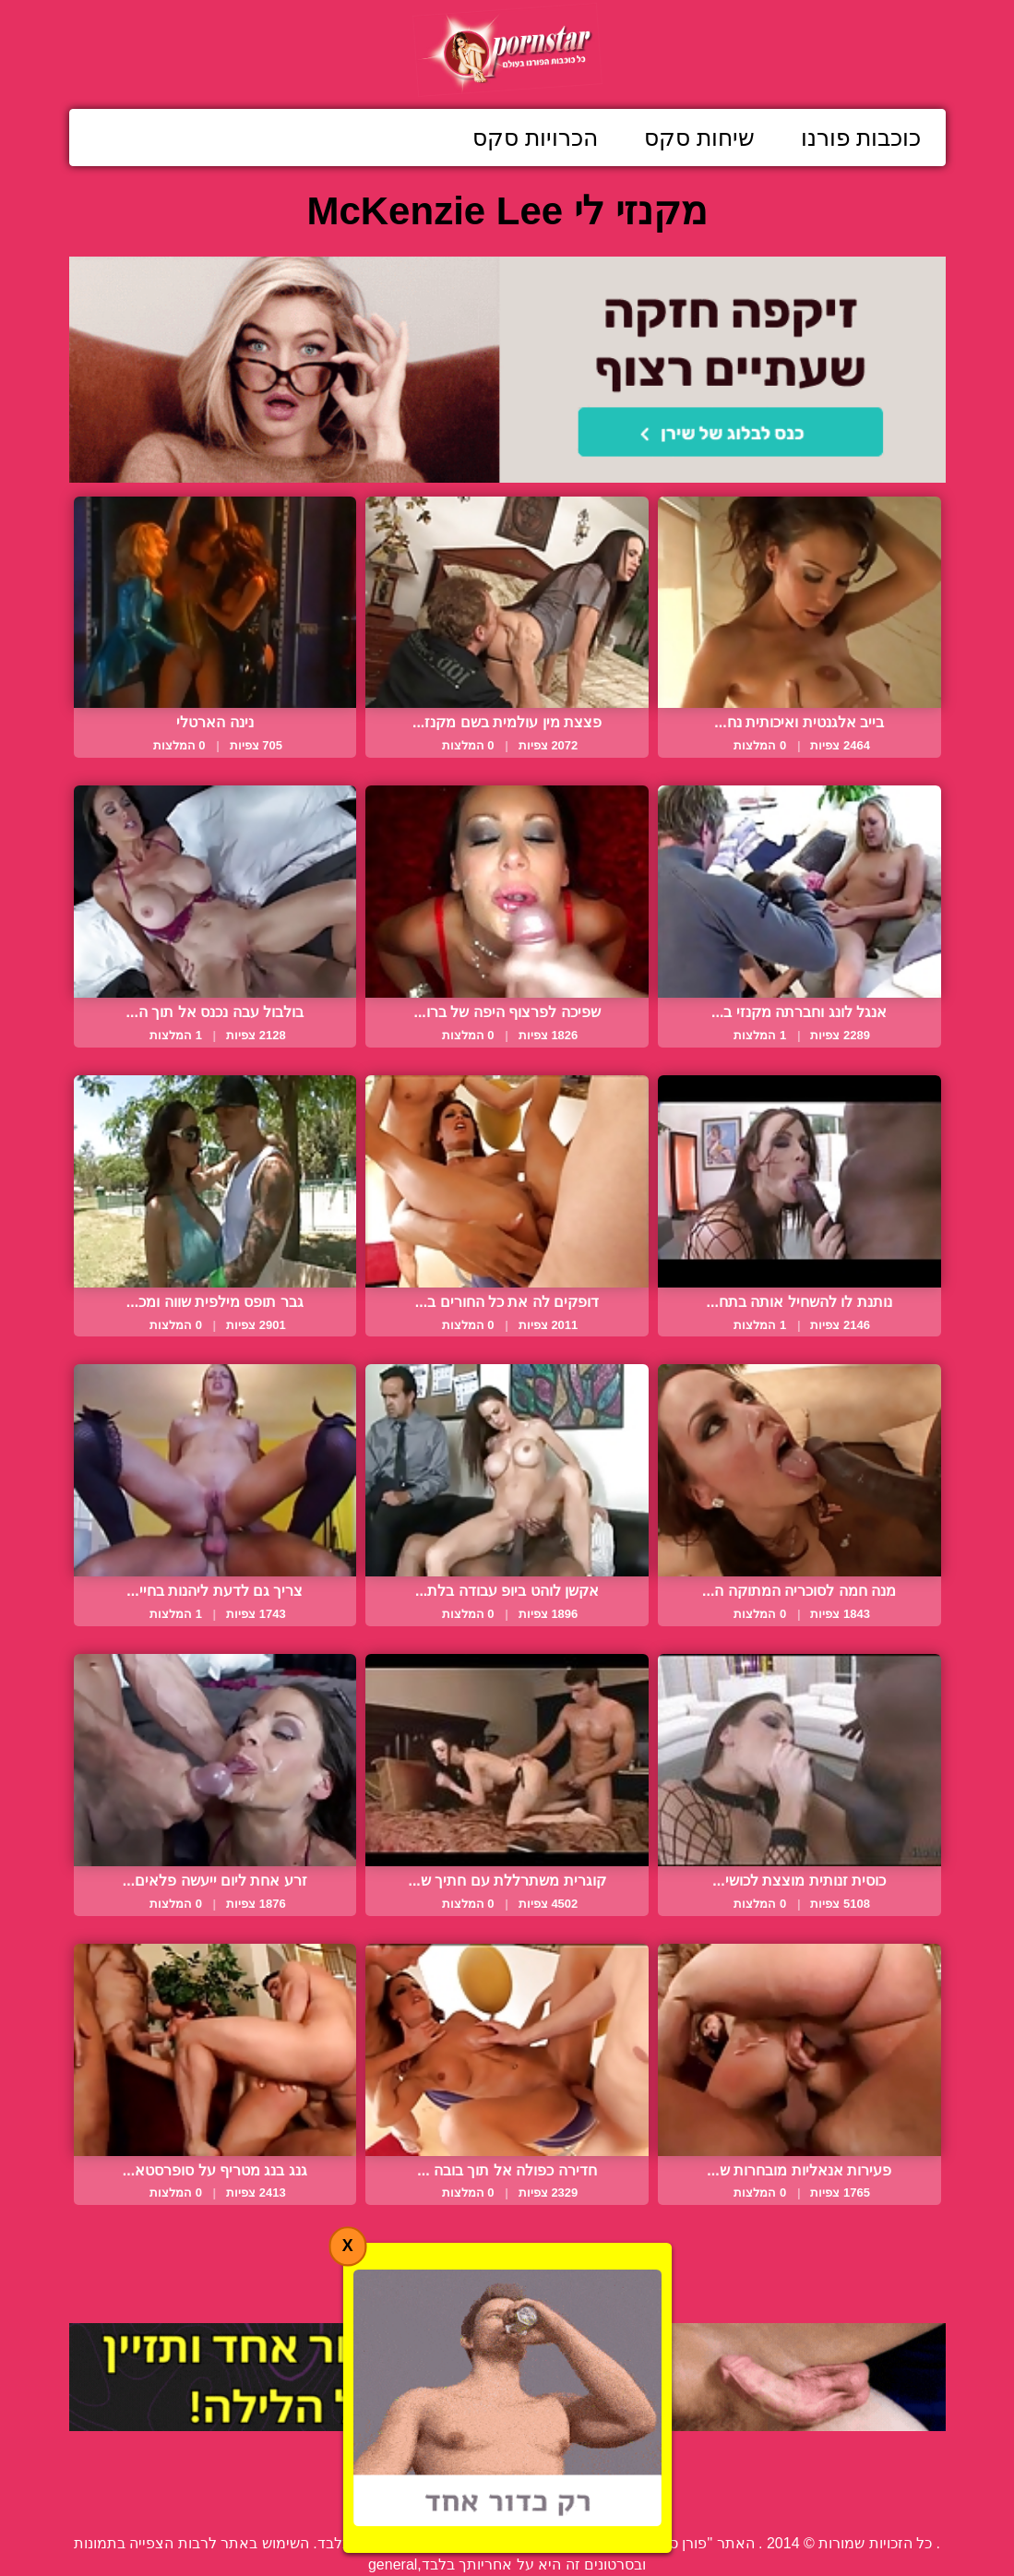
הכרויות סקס (535, 137)
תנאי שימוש (391, 2501)
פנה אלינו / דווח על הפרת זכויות (557, 2501)
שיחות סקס (699, 137)
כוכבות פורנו (861, 137)
